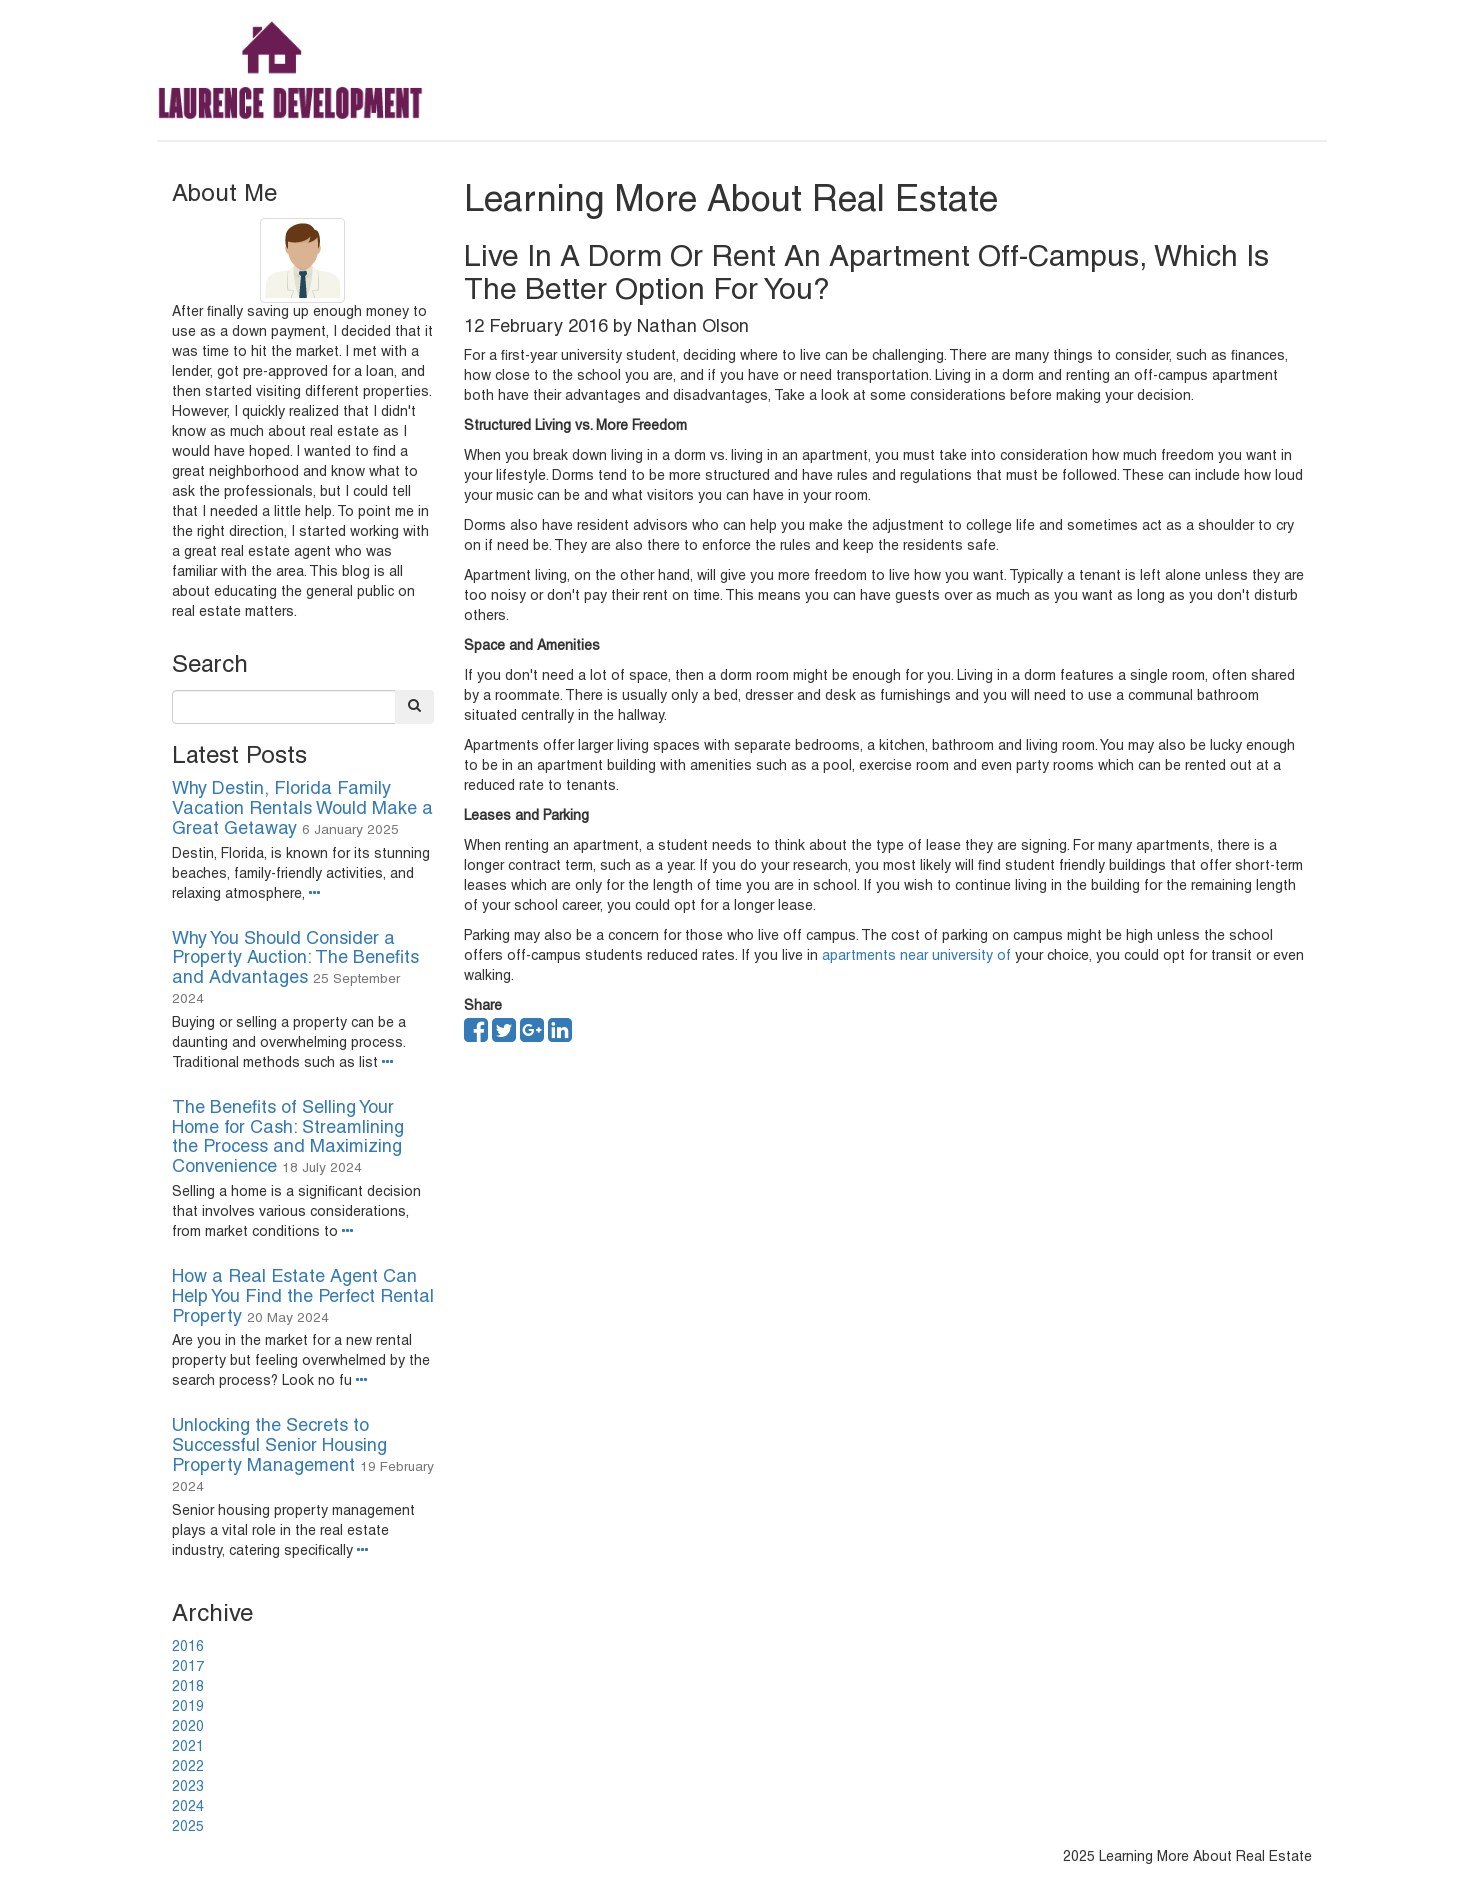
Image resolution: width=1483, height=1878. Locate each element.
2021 (188, 1747)
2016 (188, 1647)
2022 (188, 1767)
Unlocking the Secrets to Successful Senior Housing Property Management (279, 1446)
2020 (188, 1727)
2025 (188, 1827)
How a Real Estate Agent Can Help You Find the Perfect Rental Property (303, 1297)
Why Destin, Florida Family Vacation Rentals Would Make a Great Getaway (302, 809)
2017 (188, 1667)
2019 (188, 1707)
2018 (188, 1687)
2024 (188, 1807)
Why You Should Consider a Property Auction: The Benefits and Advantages (295, 959)
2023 (188, 1787)
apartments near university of (916, 956)
